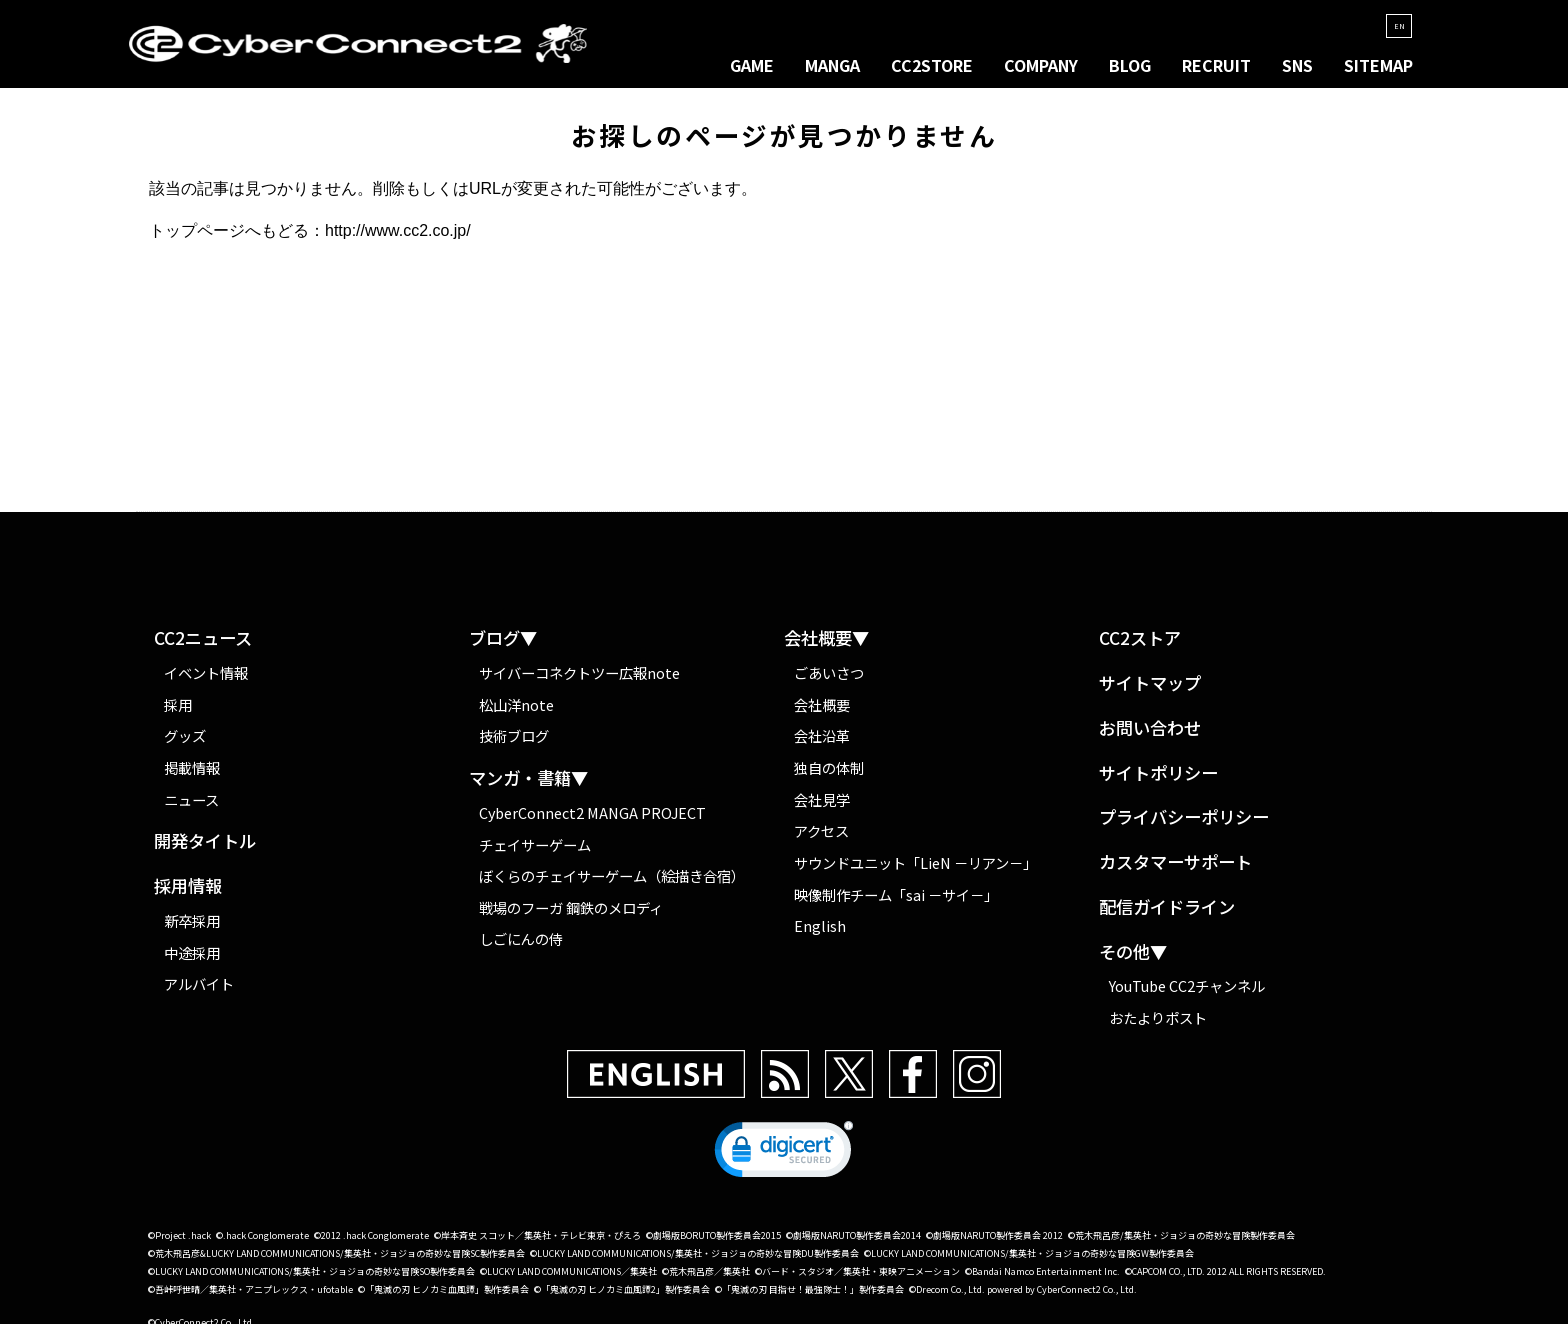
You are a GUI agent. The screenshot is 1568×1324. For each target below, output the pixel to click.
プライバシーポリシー (1184, 826)
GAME (752, 66)
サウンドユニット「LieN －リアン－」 (915, 870)
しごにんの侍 (521, 947)
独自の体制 (829, 775)
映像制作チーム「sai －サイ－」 (896, 902)
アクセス (821, 839)
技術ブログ (514, 744)
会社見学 (822, 807)
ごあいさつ (829, 680)
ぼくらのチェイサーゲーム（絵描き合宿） (612, 884)
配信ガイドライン (1167, 915)
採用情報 (188, 895)
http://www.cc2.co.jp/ (398, 239)
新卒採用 (192, 928)
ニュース (191, 807)
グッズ (185, 744)
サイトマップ (1150, 691)
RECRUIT (1216, 66)
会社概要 (822, 712)
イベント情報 (206, 680)
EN (1394, 26)
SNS (1297, 66)
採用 (178, 712)
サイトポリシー (1158, 781)
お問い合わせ (1150, 736)
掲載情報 (192, 775)
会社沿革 (822, 744)
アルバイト (199, 992)
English (820, 934)
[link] (784, 1162)
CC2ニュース (203, 647)
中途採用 (192, 960)
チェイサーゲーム (535, 852)
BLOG (1130, 66)
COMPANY (1041, 66)
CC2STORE (932, 66)
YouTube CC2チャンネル (1187, 993)
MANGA (832, 66)
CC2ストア (1140, 647)
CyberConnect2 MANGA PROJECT (593, 820)
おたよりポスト (1158, 1025)
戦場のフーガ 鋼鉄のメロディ (571, 915)
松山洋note (516, 712)
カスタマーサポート (1175, 870)
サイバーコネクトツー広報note (579, 680)
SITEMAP (1378, 66)
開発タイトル (205, 850)
